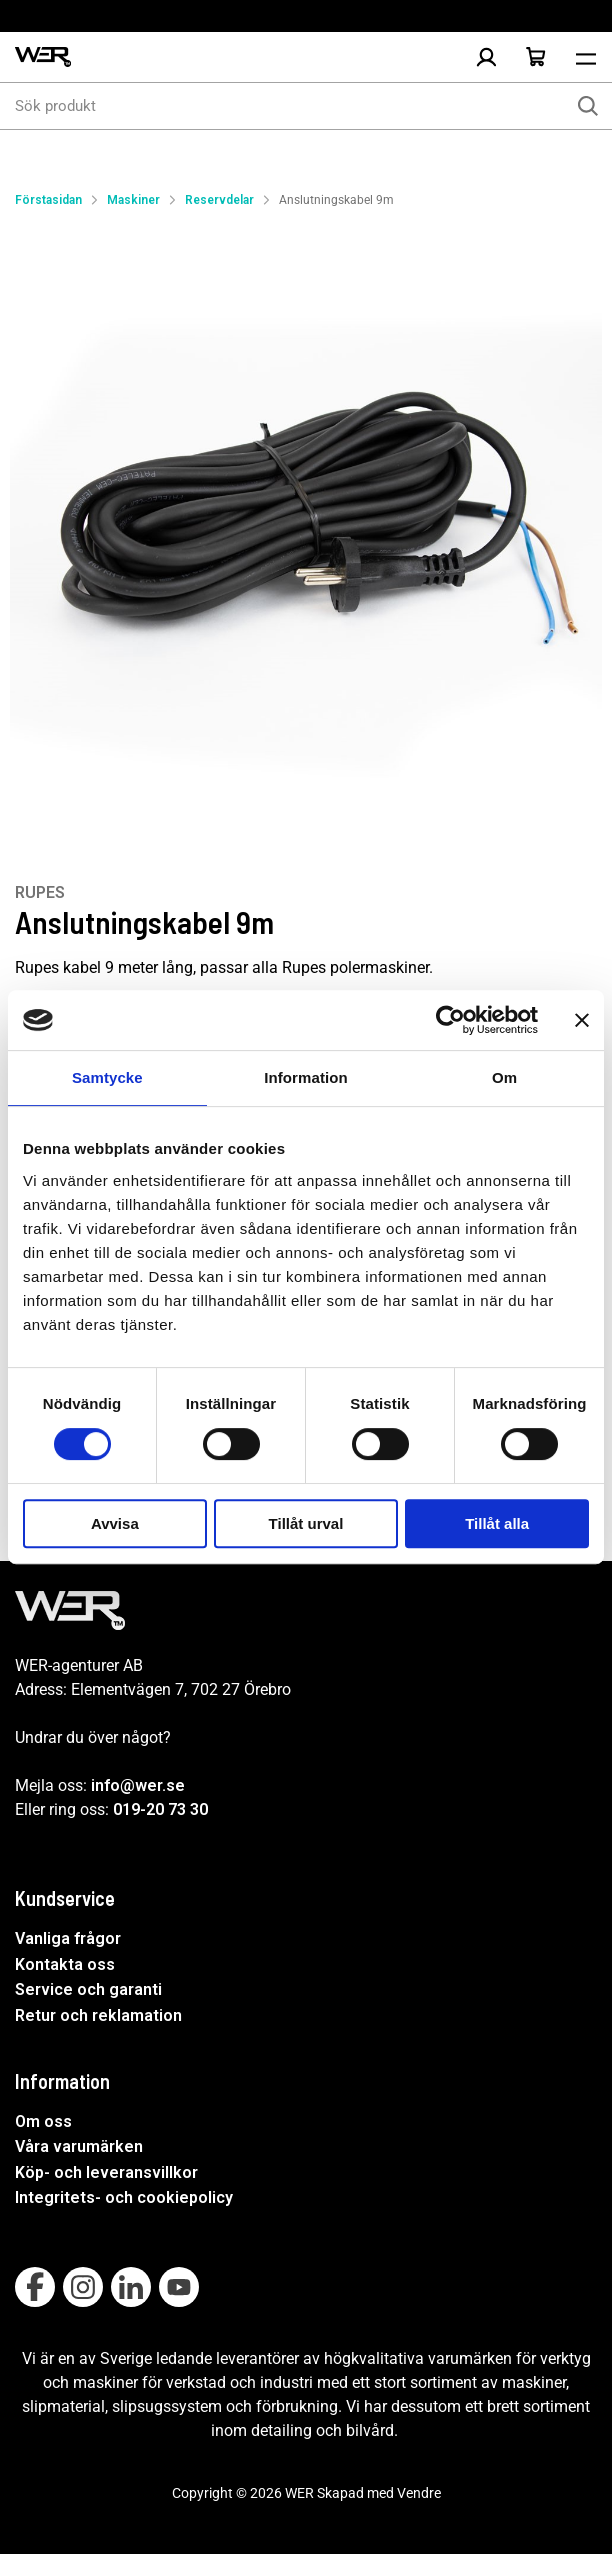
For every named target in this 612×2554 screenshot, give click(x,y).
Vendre (419, 2493)
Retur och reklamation (98, 2015)
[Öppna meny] (586, 57)
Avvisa (115, 1523)
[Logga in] (486, 57)
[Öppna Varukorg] (536, 57)
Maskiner (133, 200)
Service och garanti (88, 1989)
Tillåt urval (306, 1523)
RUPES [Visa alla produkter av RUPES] (40, 892)
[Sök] (588, 106)
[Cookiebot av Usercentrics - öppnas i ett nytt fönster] (450, 1020)
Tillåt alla (497, 1523)
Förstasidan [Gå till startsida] (48, 200)
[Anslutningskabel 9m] (306, 526)
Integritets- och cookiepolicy (124, 2197)
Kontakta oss (65, 1964)
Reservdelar (219, 200)
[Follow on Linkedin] (131, 2287)
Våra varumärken (79, 2146)
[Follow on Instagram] (83, 2287)
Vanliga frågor (68, 1938)
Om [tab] (504, 1077)
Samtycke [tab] (107, 1077)
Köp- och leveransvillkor (106, 2172)
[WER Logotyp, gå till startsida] (43, 57)
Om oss (43, 2121)
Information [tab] (306, 1077)
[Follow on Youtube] (179, 2287)
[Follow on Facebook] (35, 2287)
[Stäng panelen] (582, 1020)
